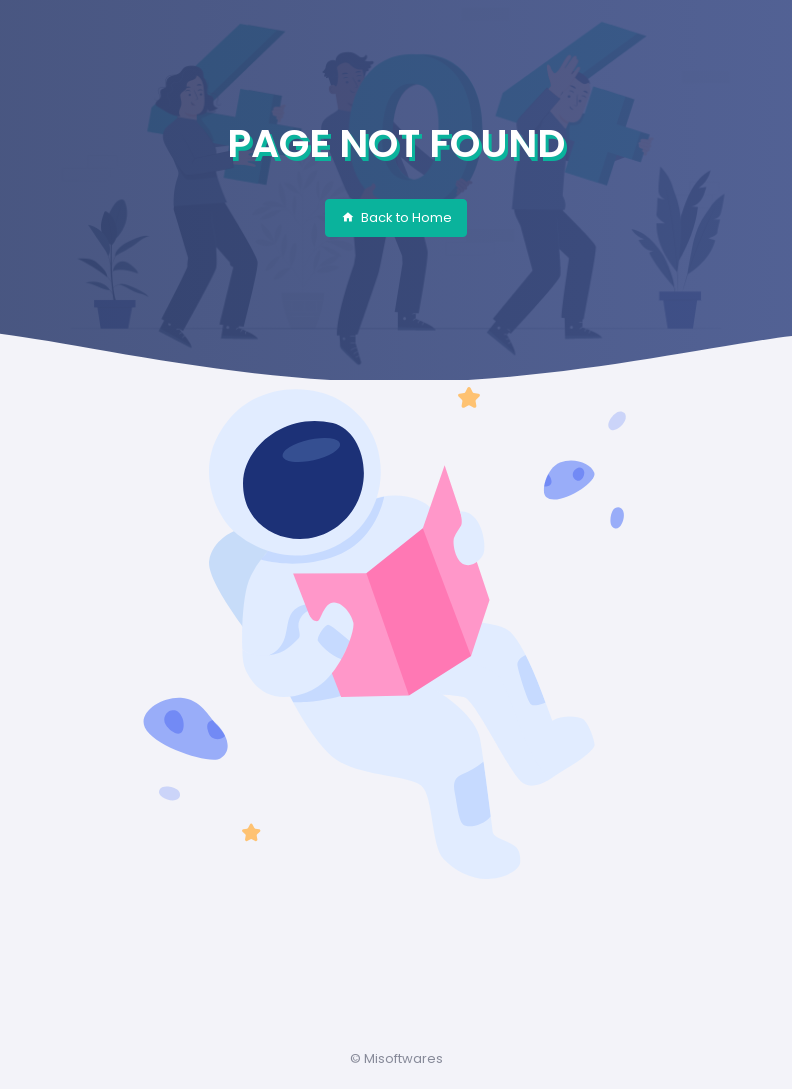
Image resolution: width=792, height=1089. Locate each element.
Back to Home (396, 217)
